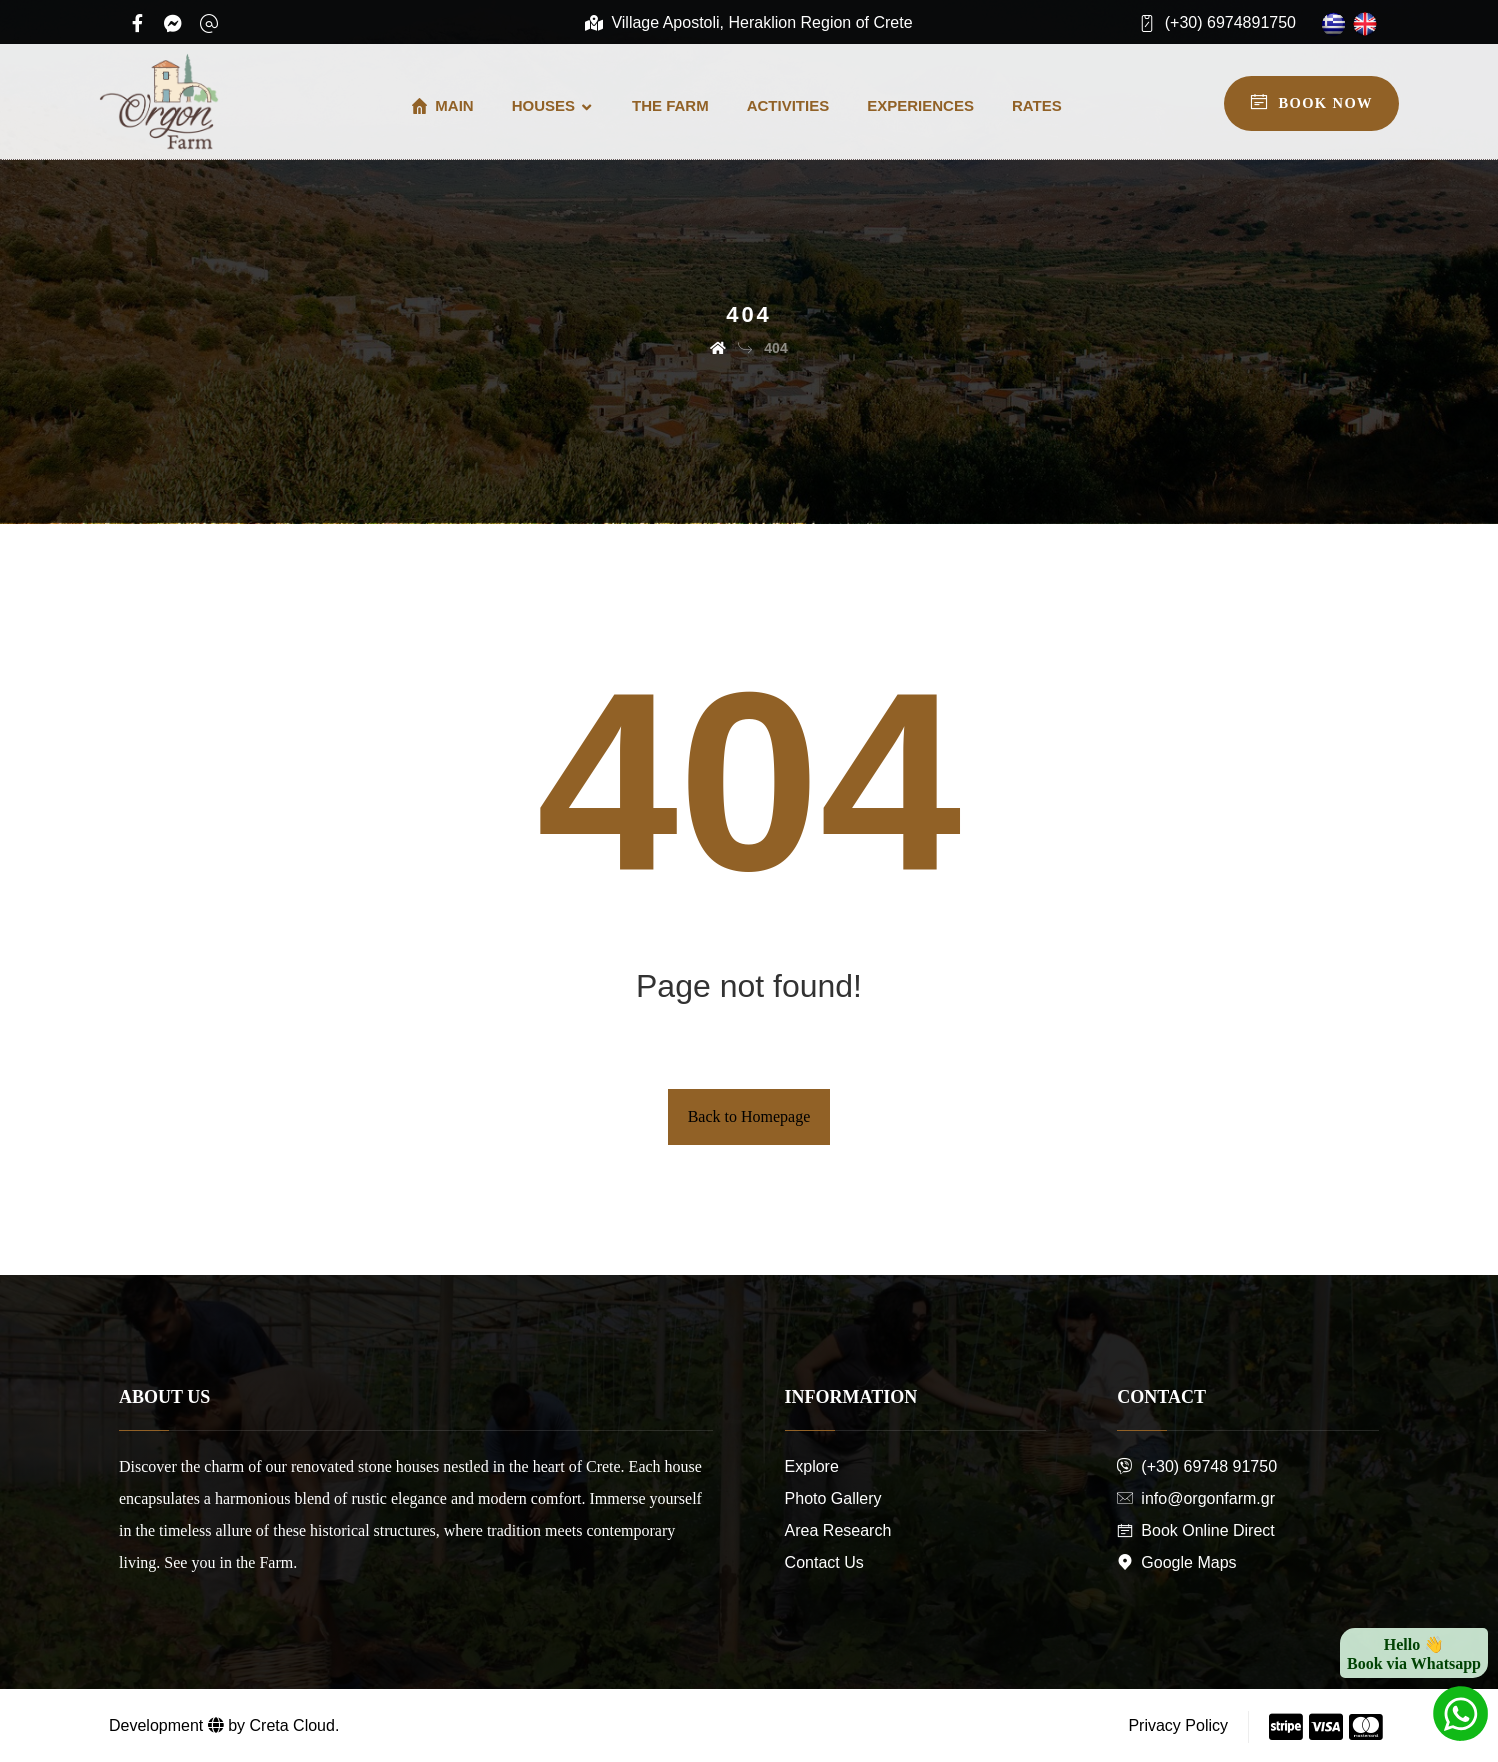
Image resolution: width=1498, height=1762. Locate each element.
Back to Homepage (749, 1116)
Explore (812, 1466)
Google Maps (1176, 1562)
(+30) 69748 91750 (1197, 1466)
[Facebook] (137, 23)
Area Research (838, 1530)
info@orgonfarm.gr (1196, 1498)
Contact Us (824, 1562)
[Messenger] (173, 23)
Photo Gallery (833, 1498)
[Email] (209, 23)
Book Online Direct (1195, 1530)
